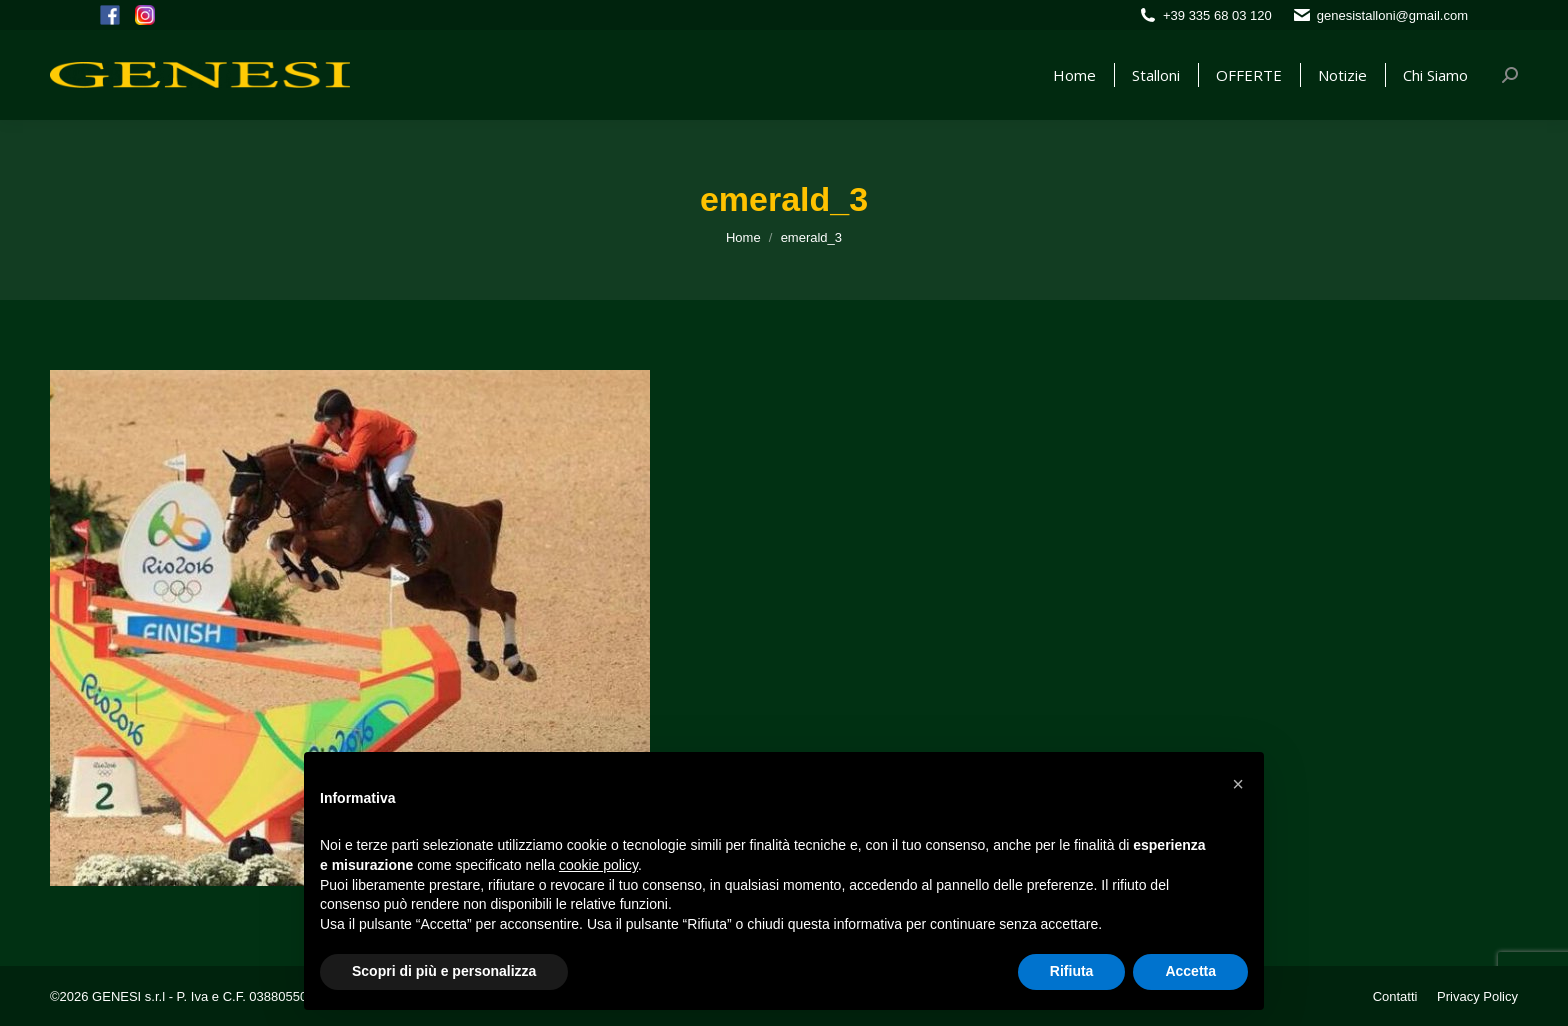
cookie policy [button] (598, 865)
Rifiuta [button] (1072, 971)
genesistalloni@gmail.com (1392, 15)
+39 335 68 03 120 (1217, 15)
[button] (1238, 784)
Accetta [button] (1190, 971)
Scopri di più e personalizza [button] (444, 971)
